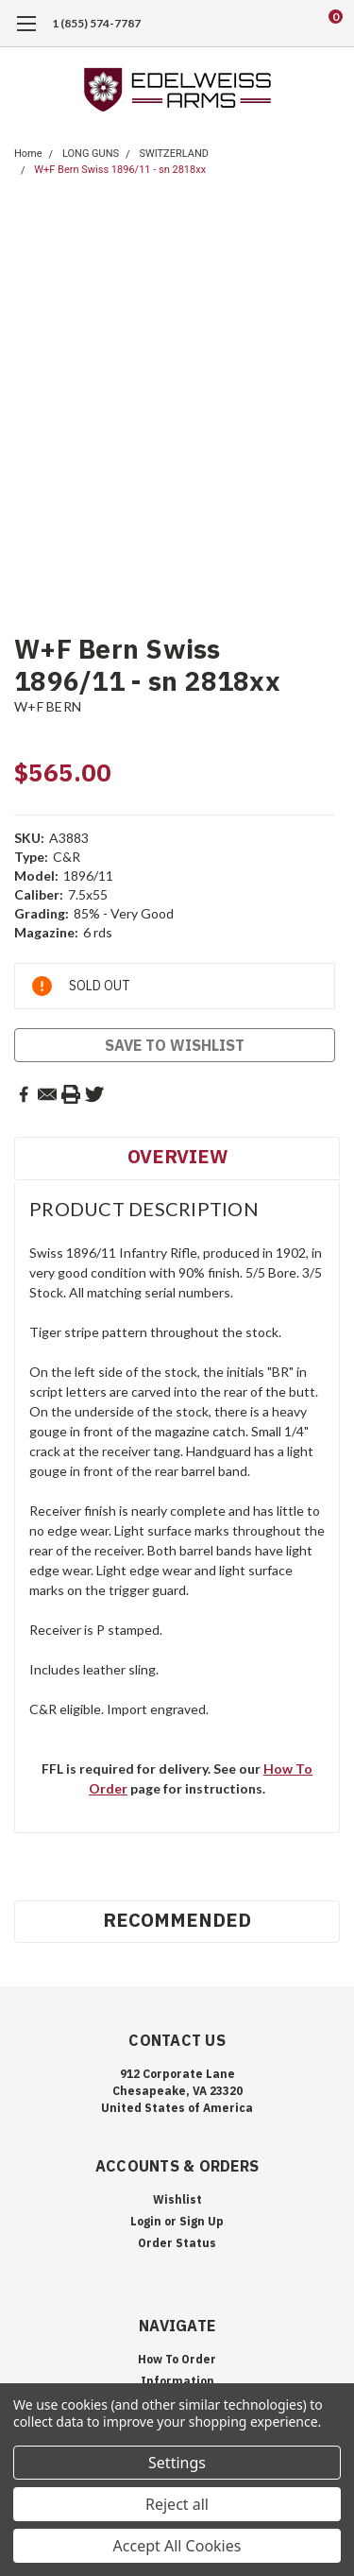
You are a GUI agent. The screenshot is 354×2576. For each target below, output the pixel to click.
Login (145, 2221)
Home (28, 153)
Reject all (177, 2504)
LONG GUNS (90, 153)
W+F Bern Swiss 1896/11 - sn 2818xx (120, 169)
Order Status (177, 2243)
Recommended (177, 1919)
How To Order (177, 2359)
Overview (177, 1156)
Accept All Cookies (177, 2545)
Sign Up (201, 2221)
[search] (259, 23)
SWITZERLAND (174, 153)
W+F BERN (47, 706)
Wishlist (177, 2199)
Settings (177, 2462)
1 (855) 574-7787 (96, 23)
